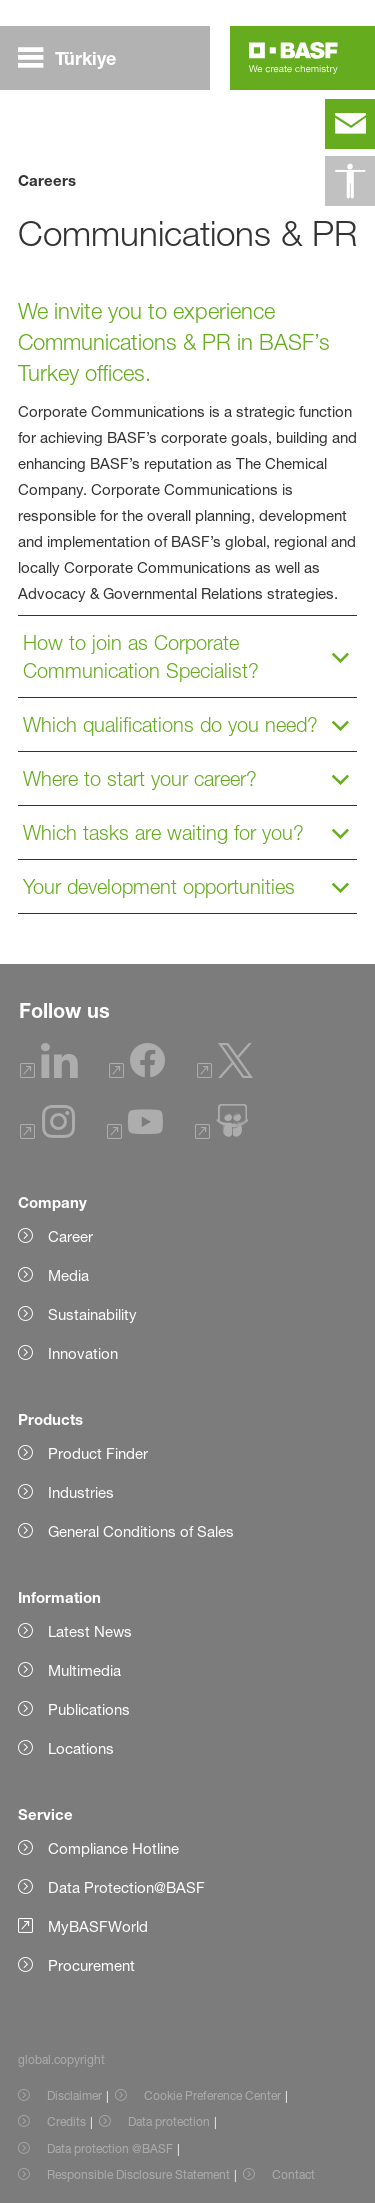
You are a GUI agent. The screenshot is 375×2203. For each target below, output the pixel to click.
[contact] (350, 124)
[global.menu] (75, 58)
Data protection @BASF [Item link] (110, 2148)
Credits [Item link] (66, 2121)
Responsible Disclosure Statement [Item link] (138, 2174)
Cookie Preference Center (212, 2095)
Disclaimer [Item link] (74, 2095)
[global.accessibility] (350, 181)
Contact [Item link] (293, 2174)
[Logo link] (293, 58)
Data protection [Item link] (169, 2121)
